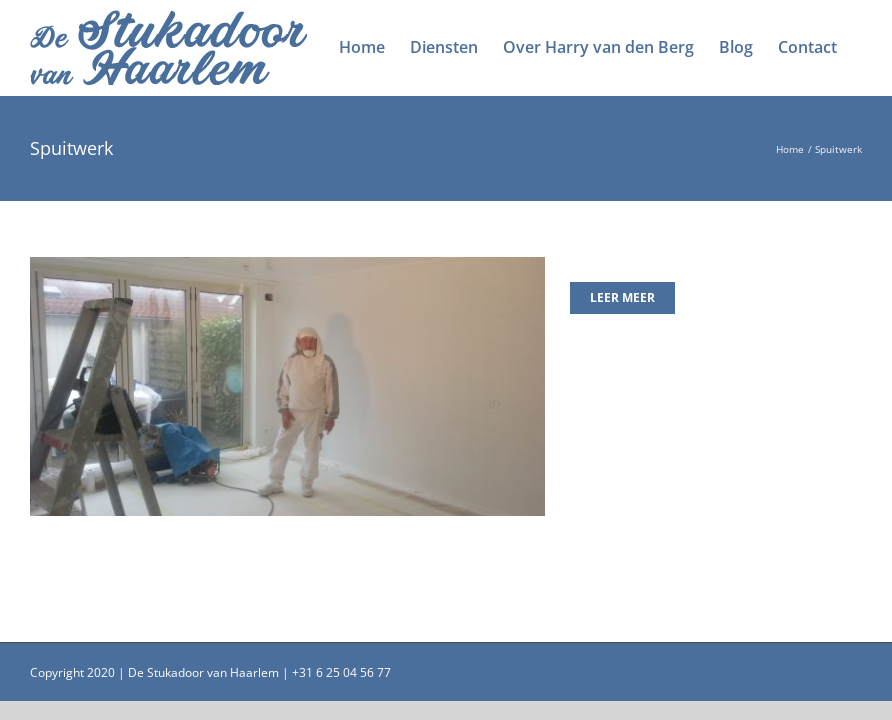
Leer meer (622, 297)
